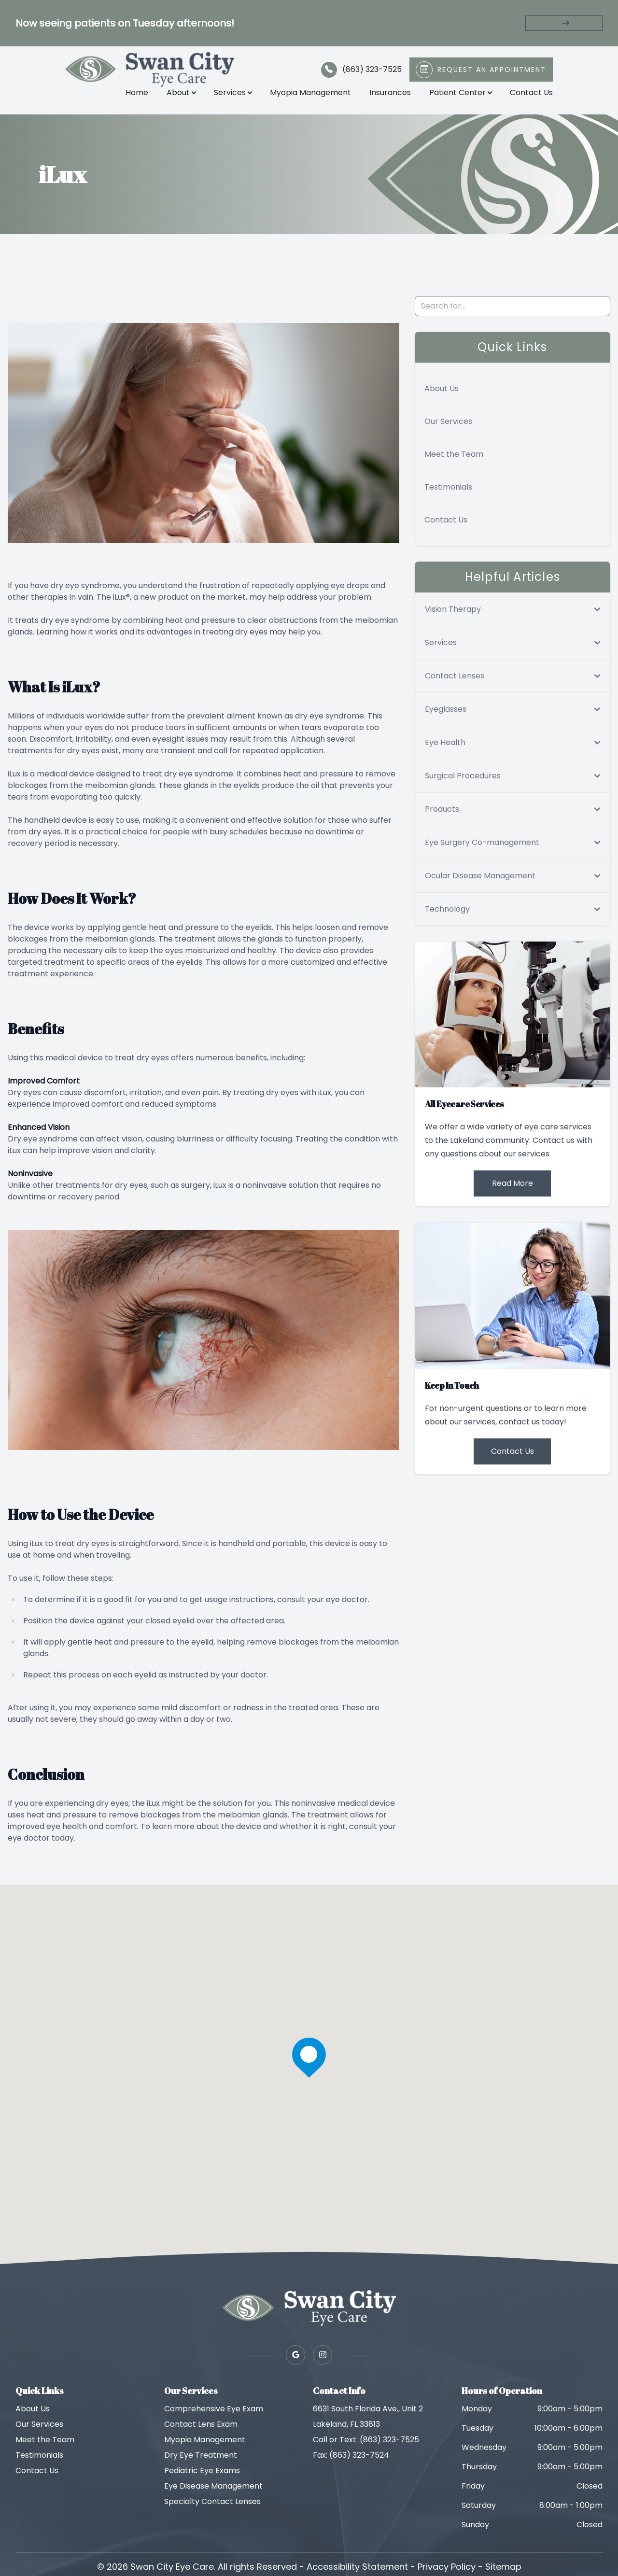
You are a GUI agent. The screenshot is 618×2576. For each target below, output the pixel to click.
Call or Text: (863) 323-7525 (366, 2450)
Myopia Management (306, 98)
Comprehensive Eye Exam (213, 2419)
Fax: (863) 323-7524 (351, 2466)
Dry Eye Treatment (200, 2466)
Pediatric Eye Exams (202, 2481)
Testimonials (448, 498)
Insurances (386, 98)
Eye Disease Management (213, 2497)
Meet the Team (453, 465)
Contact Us (527, 98)
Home (132, 98)
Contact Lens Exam (201, 2435)
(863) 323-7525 (367, 75)
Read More (512, 1194)
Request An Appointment (487, 75)
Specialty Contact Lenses (212, 2512)
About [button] (176, 98)
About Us (441, 399)
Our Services (448, 432)
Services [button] (228, 98)
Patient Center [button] (456, 98)
